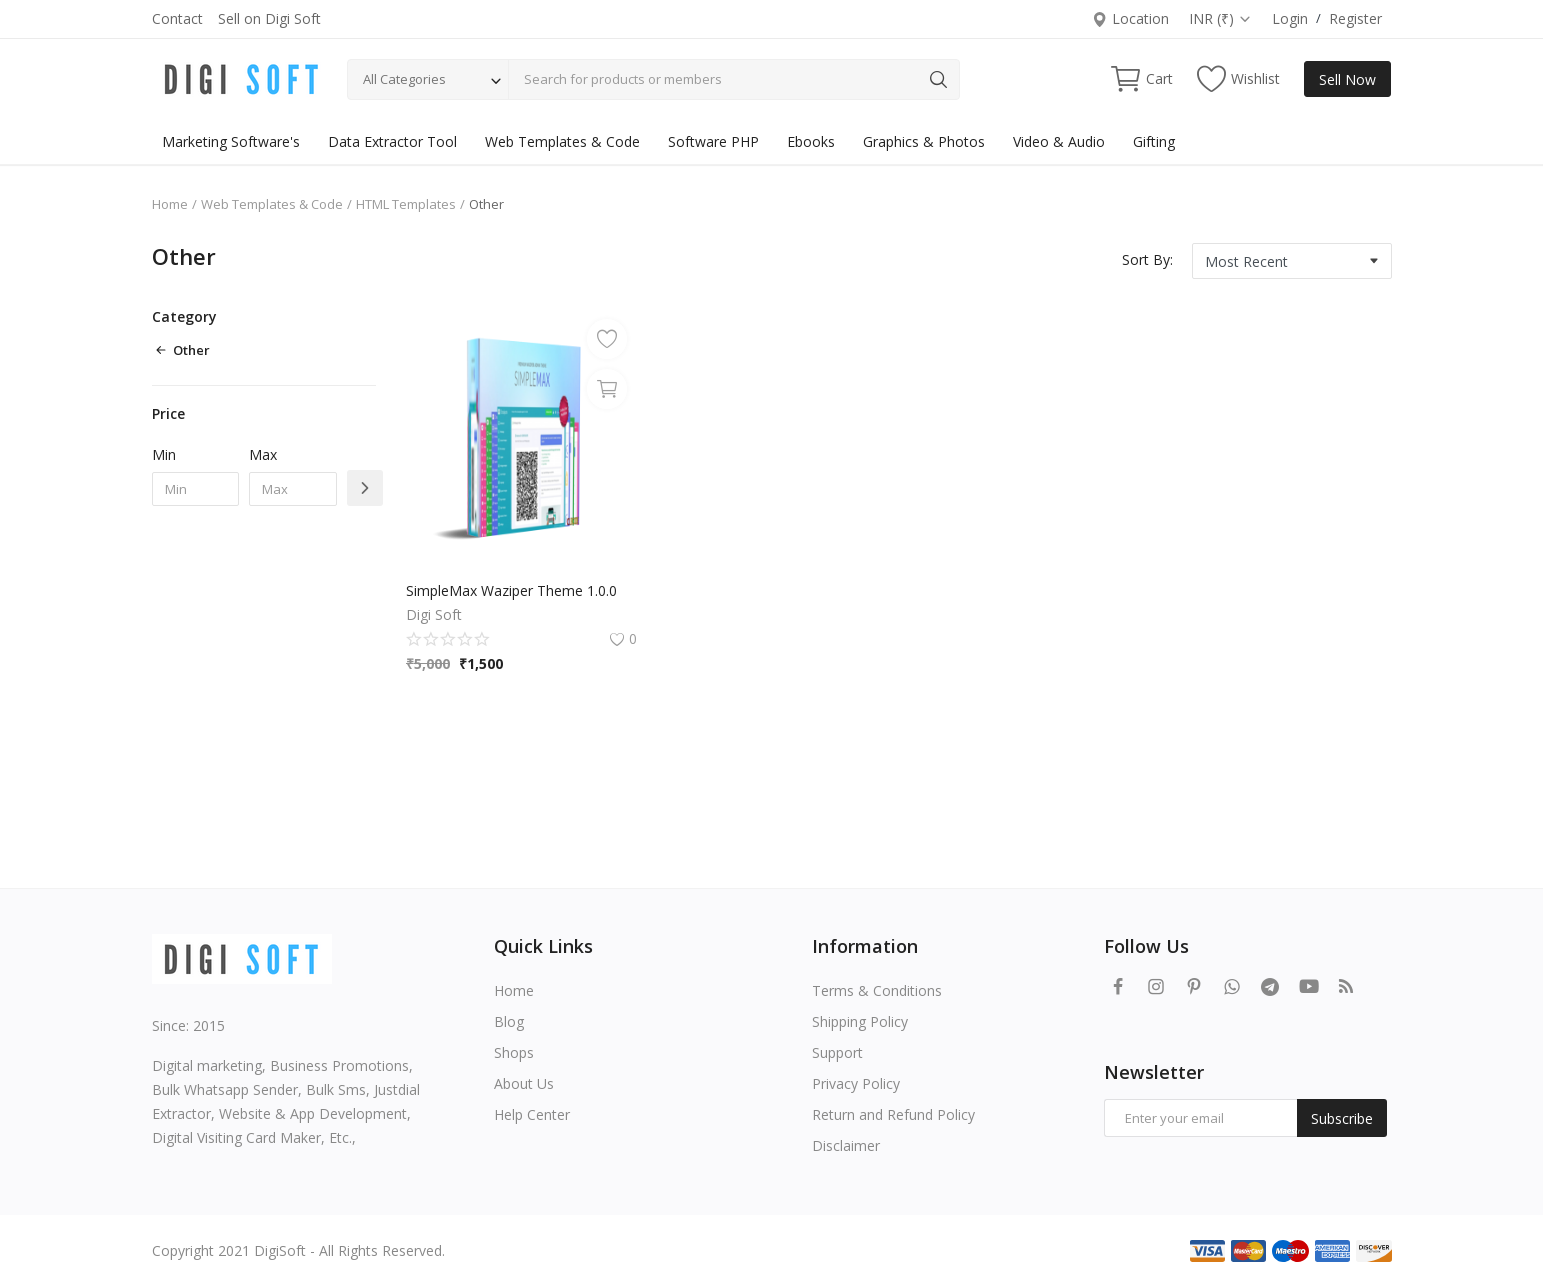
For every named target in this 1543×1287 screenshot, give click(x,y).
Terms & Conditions (877, 990)
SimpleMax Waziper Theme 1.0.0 (511, 590)
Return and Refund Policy (893, 1114)
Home (170, 204)
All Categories (404, 79)
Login (1290, 18)
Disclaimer (846, 1145)
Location (1130, 18)
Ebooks (811, 141)
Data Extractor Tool (392, 141)
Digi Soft (434, 614)
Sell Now (1347, 79)
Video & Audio (1059, 141)
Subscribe (1342, 1118)
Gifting (1154, 141)
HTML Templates (406, 204)
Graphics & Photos (924, 141)
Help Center (532, 1114)
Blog (509, 1021)
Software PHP (713, 141)
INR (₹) (1220, 18)
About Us (524, 1083)
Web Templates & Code (562, 141)
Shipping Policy (860, 1021)
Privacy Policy (856, 1083)
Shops (514, 1052)
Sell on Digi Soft (269, 18)
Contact (177, 18)
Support (837, 1052)
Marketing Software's (231, 141)
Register (1355, 18)
